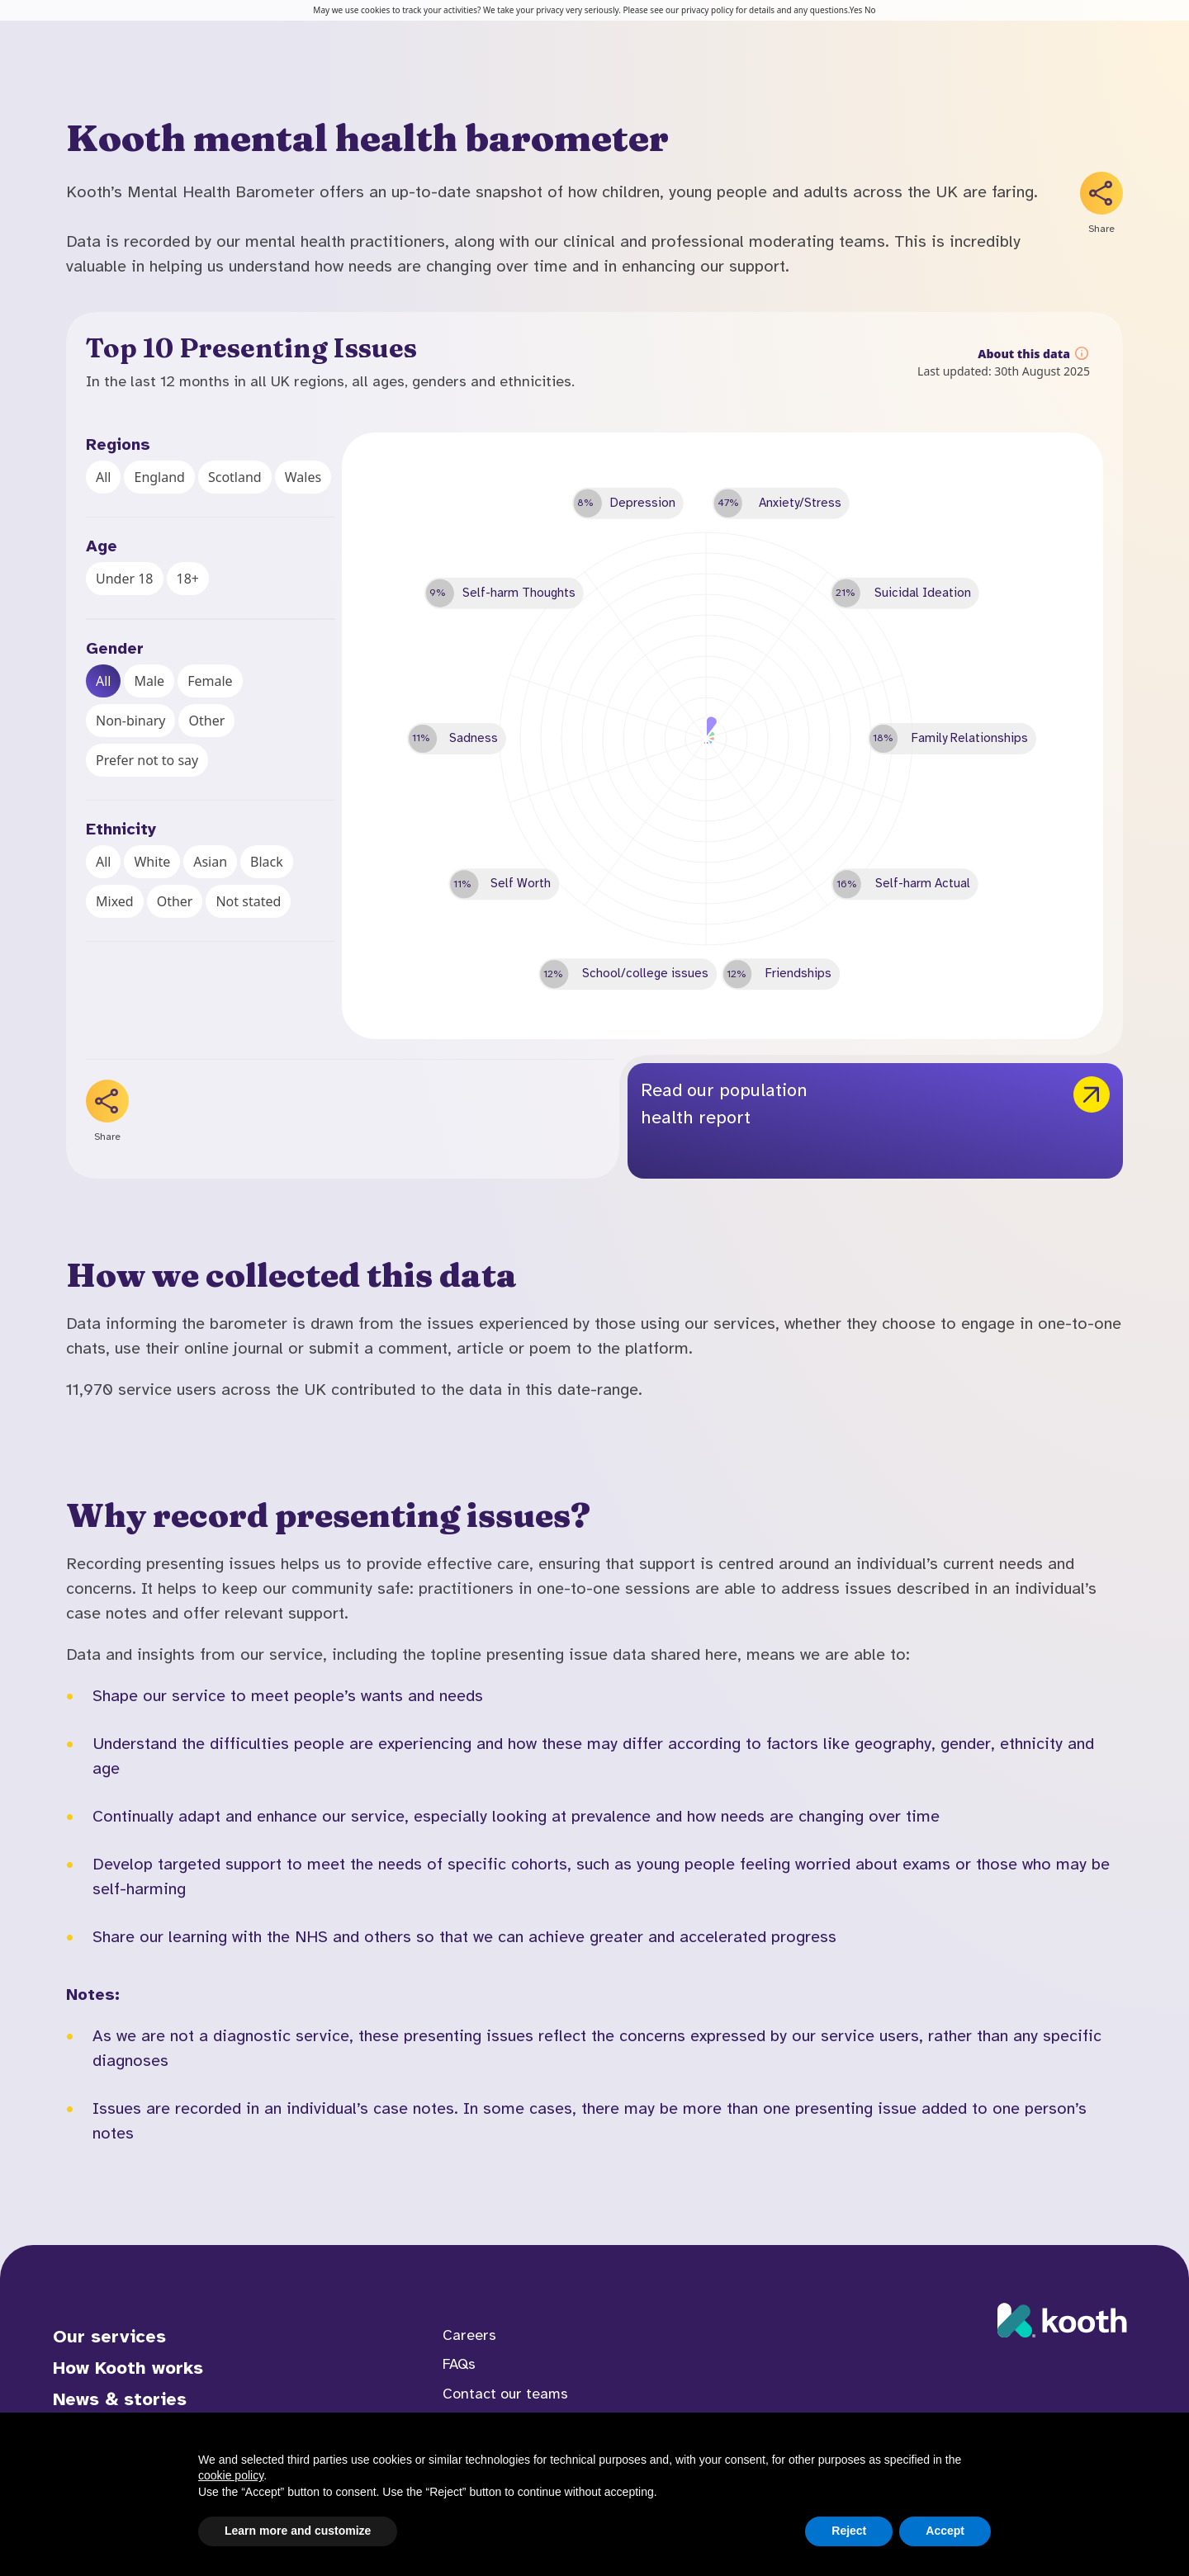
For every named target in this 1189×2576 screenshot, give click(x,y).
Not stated (248, 901)
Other (206, 720)
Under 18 (125, 579)
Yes (856, 10)
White (152, 862)
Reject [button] (848, 2530)
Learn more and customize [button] (298, 2530)
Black (266, 862)
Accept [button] (945, 2530)
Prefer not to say (147, 760)
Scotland (235, 477)
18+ (188, 579)
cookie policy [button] (230, 2475)
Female (209, 681)
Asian (210, 862)
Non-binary (130, 720)
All (103, 477)
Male (149, 681)
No (870, 10)
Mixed (115, 901)
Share (1101, 228)
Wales (303, 477)
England (159, 477)
